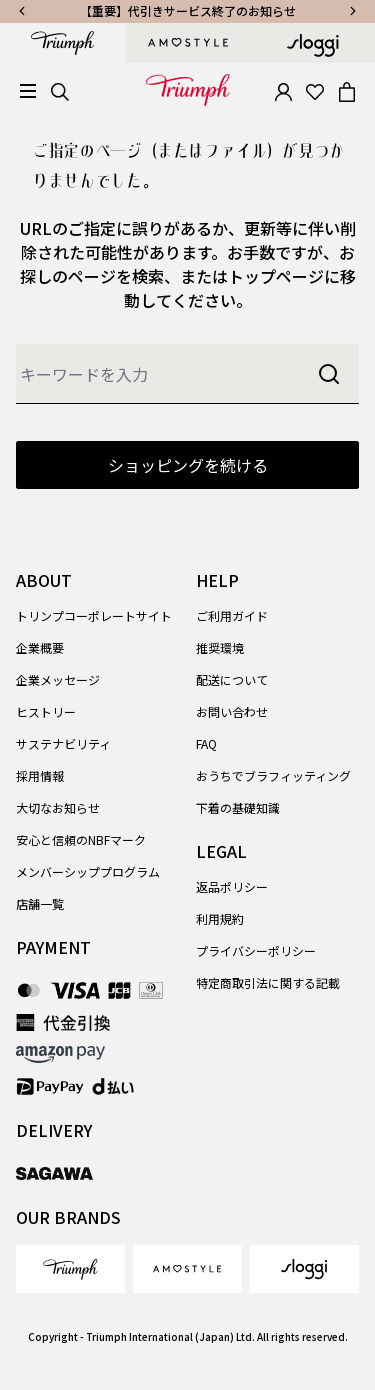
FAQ (206, 743)
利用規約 (220, 918)
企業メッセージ (58, 679)
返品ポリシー (232, 886)
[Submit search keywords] (329, 374)
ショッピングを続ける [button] (188, 465)
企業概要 (40, 647)
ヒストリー (46, 711)
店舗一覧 (40, 903)
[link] (70, 1269)
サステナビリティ (63, 743)
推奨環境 (220, 647)
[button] (283, 90)
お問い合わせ (232, 711)
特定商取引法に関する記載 (268, 982)
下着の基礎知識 (238, 807)
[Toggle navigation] (28, 91)
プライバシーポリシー (256, 950)
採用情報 (40, 775)
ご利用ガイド (232, 615)
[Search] (60, 90)
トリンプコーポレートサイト (94, 615)
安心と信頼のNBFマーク (81, 839)
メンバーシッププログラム (88, 871)
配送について (232, 679)
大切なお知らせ (58, 807)
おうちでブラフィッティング (273, 775)
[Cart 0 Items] (347, 90)
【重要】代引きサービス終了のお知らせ (188, 10)
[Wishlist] (315, 90)
